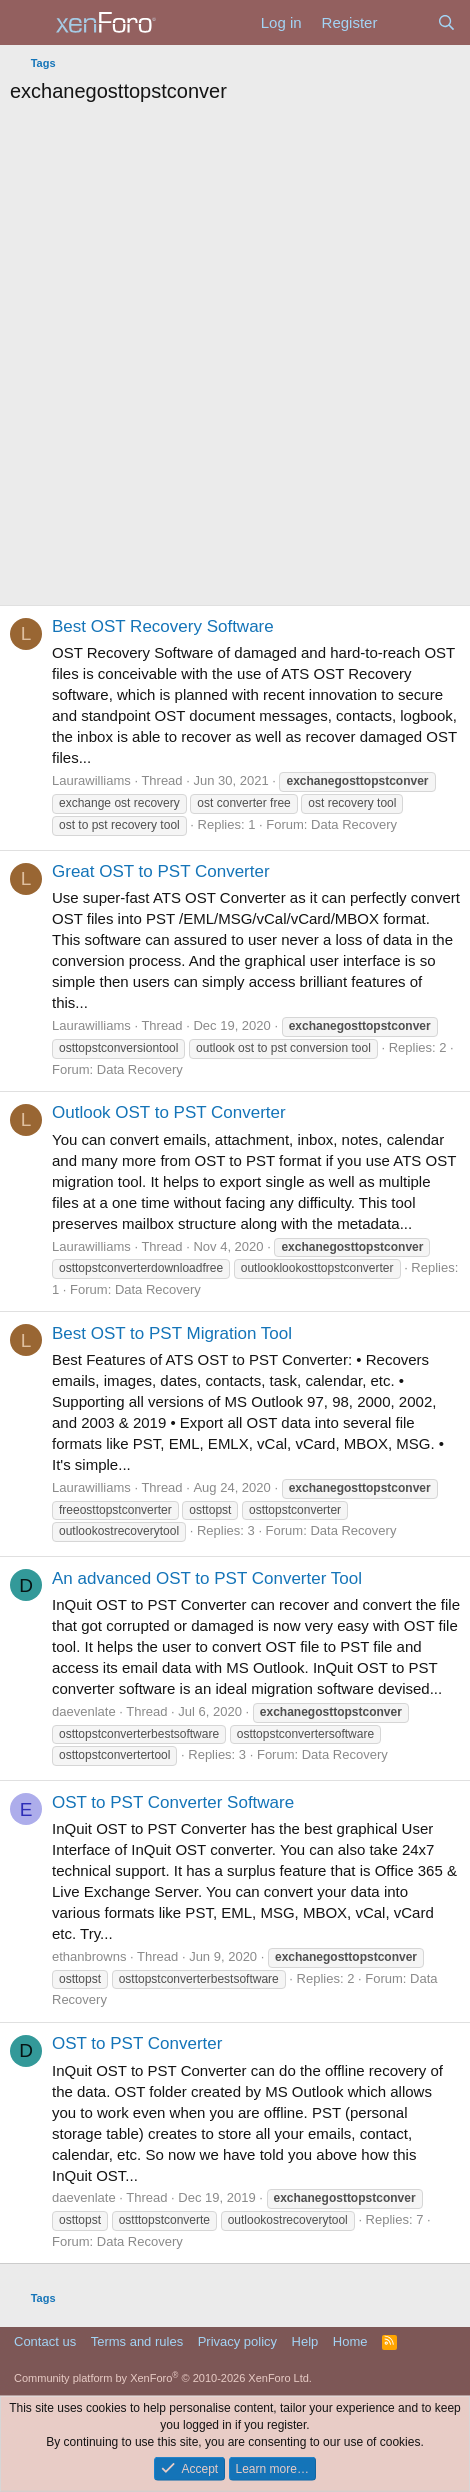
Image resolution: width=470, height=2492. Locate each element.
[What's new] (406, 22)
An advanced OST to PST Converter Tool (207, 1578)
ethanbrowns (89, 1956)
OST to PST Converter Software (173, 1802)
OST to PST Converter (137, 2043)
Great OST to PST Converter (161, 871)
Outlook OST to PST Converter (169, 1112)
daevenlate (84, 1711)
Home (350, 2341)
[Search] (446, 22)
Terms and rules (137, 2341)
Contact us (45, 2341)
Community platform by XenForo (163, 2378)
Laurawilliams (91, 780)
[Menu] (27, 23)
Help (305, 2341)
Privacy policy (237, 2341)
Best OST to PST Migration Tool (172, 1333)
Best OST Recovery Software (163, 626)
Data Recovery (354, 824)
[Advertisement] (235, 360)
